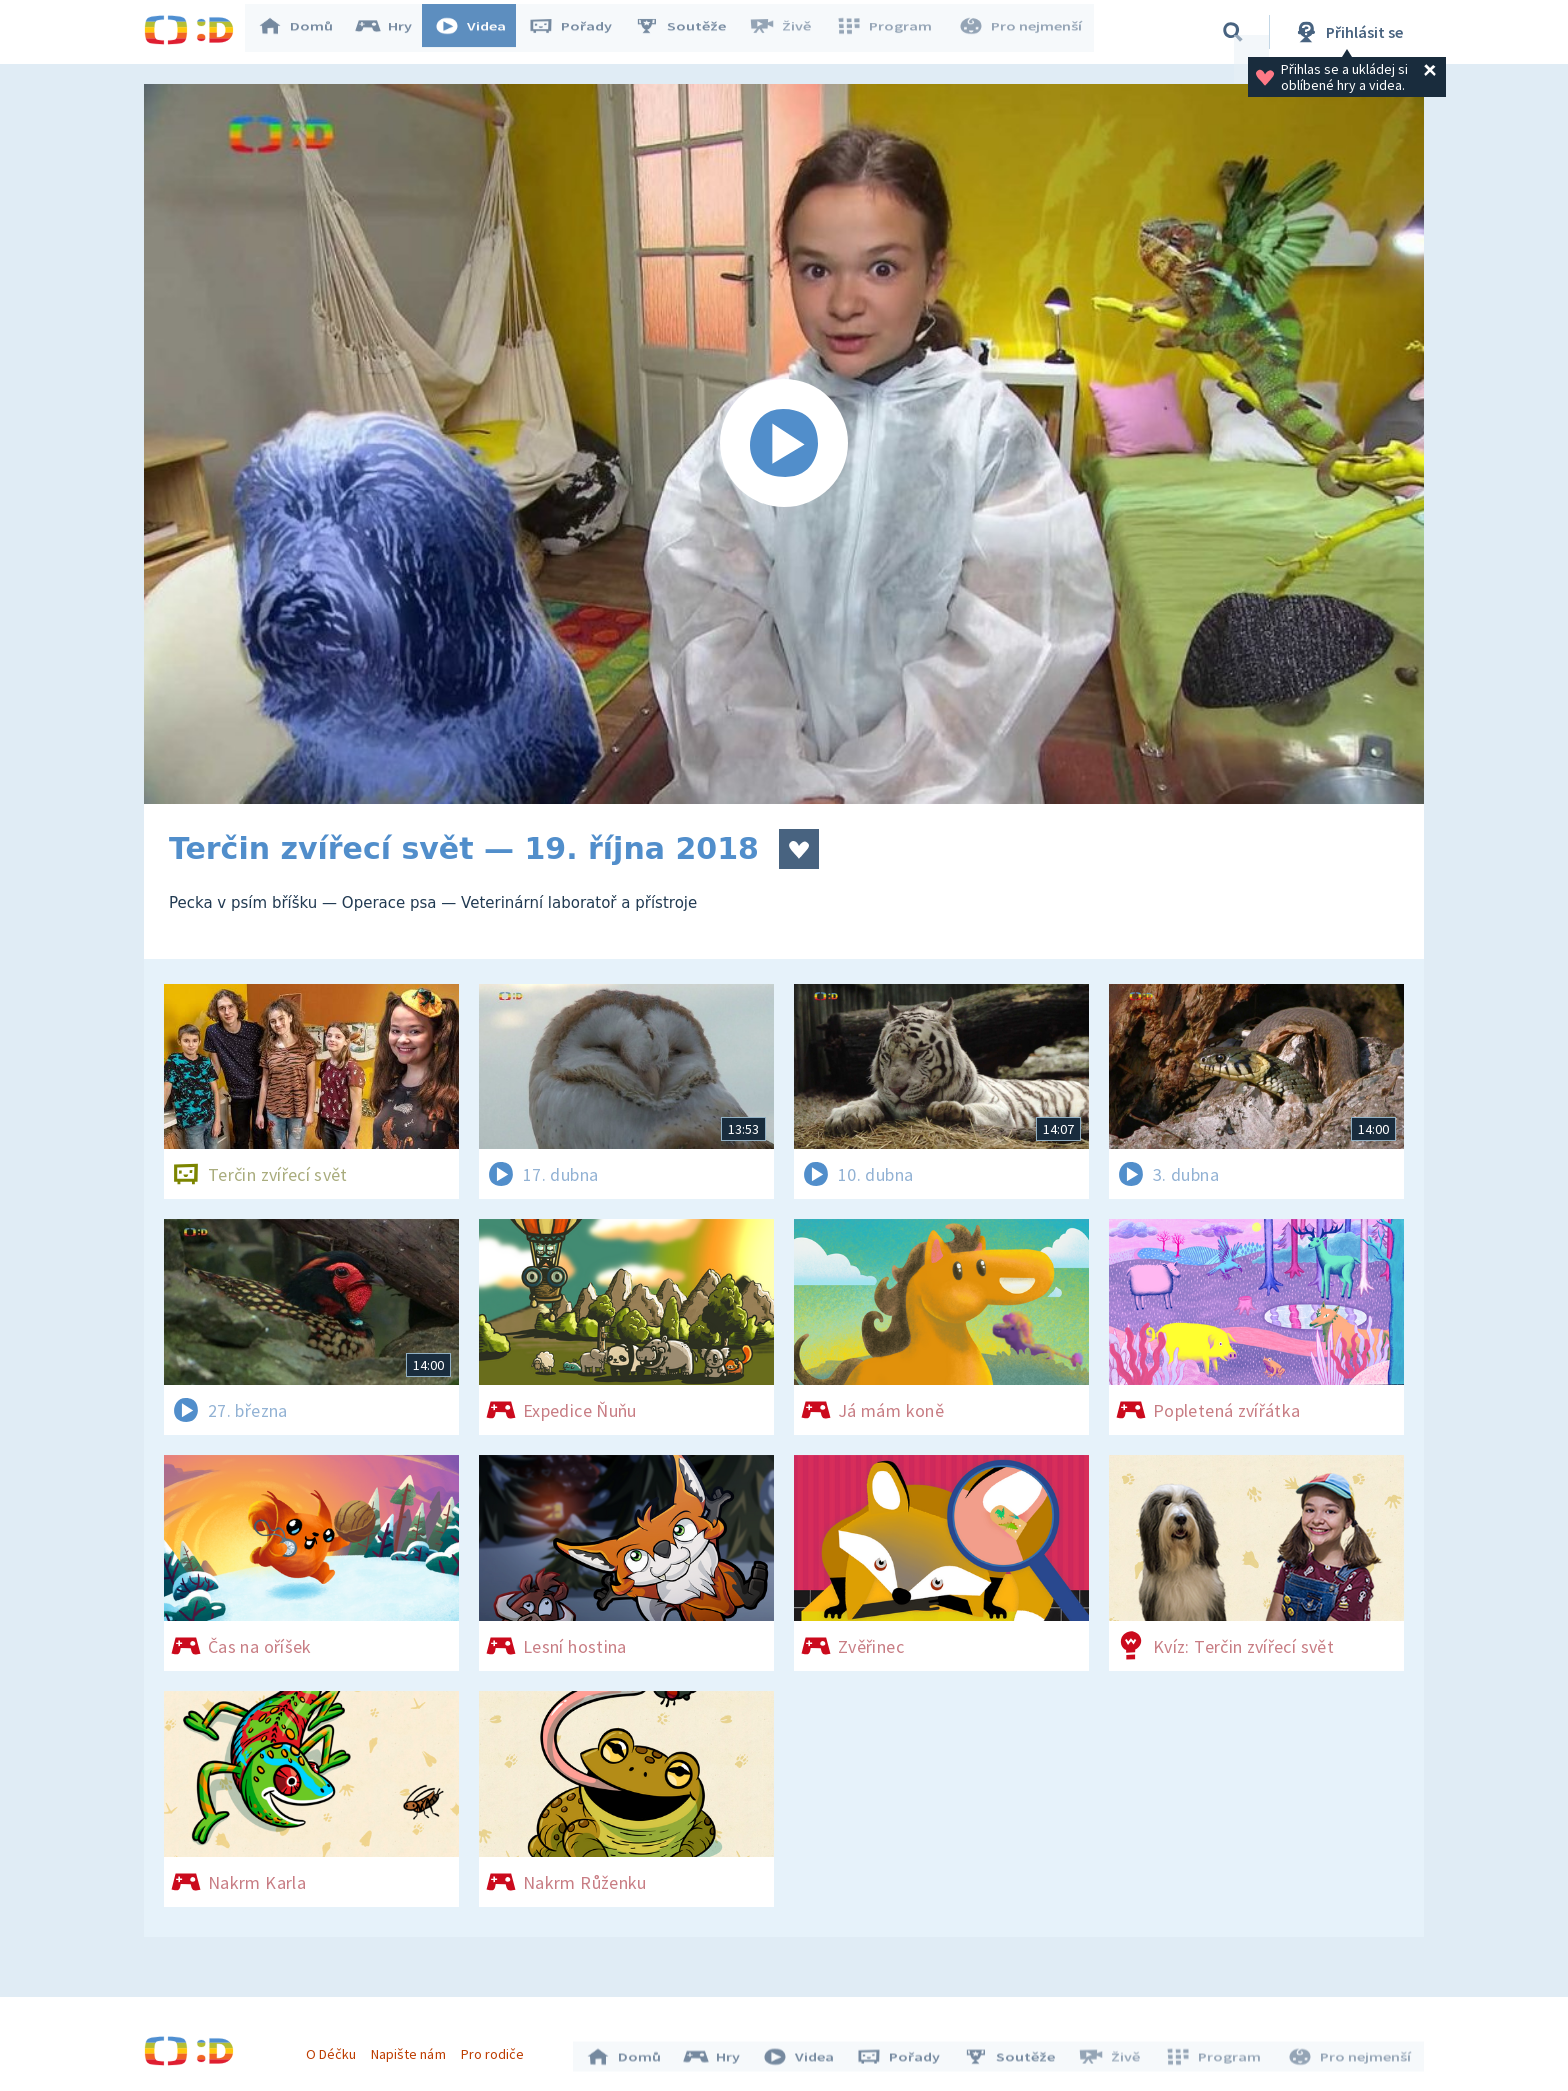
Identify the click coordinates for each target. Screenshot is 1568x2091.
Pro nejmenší (1022, 32)
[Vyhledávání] (1233, 32)
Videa (480, 32)
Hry (393, 32)
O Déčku (336, 2049)
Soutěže (690, 32)
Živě (789, 32)
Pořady (580, 32)
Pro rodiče (497, 2049)
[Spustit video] (784, 444)
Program (890, 32)
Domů (305, 32)
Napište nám (413, 2049)
